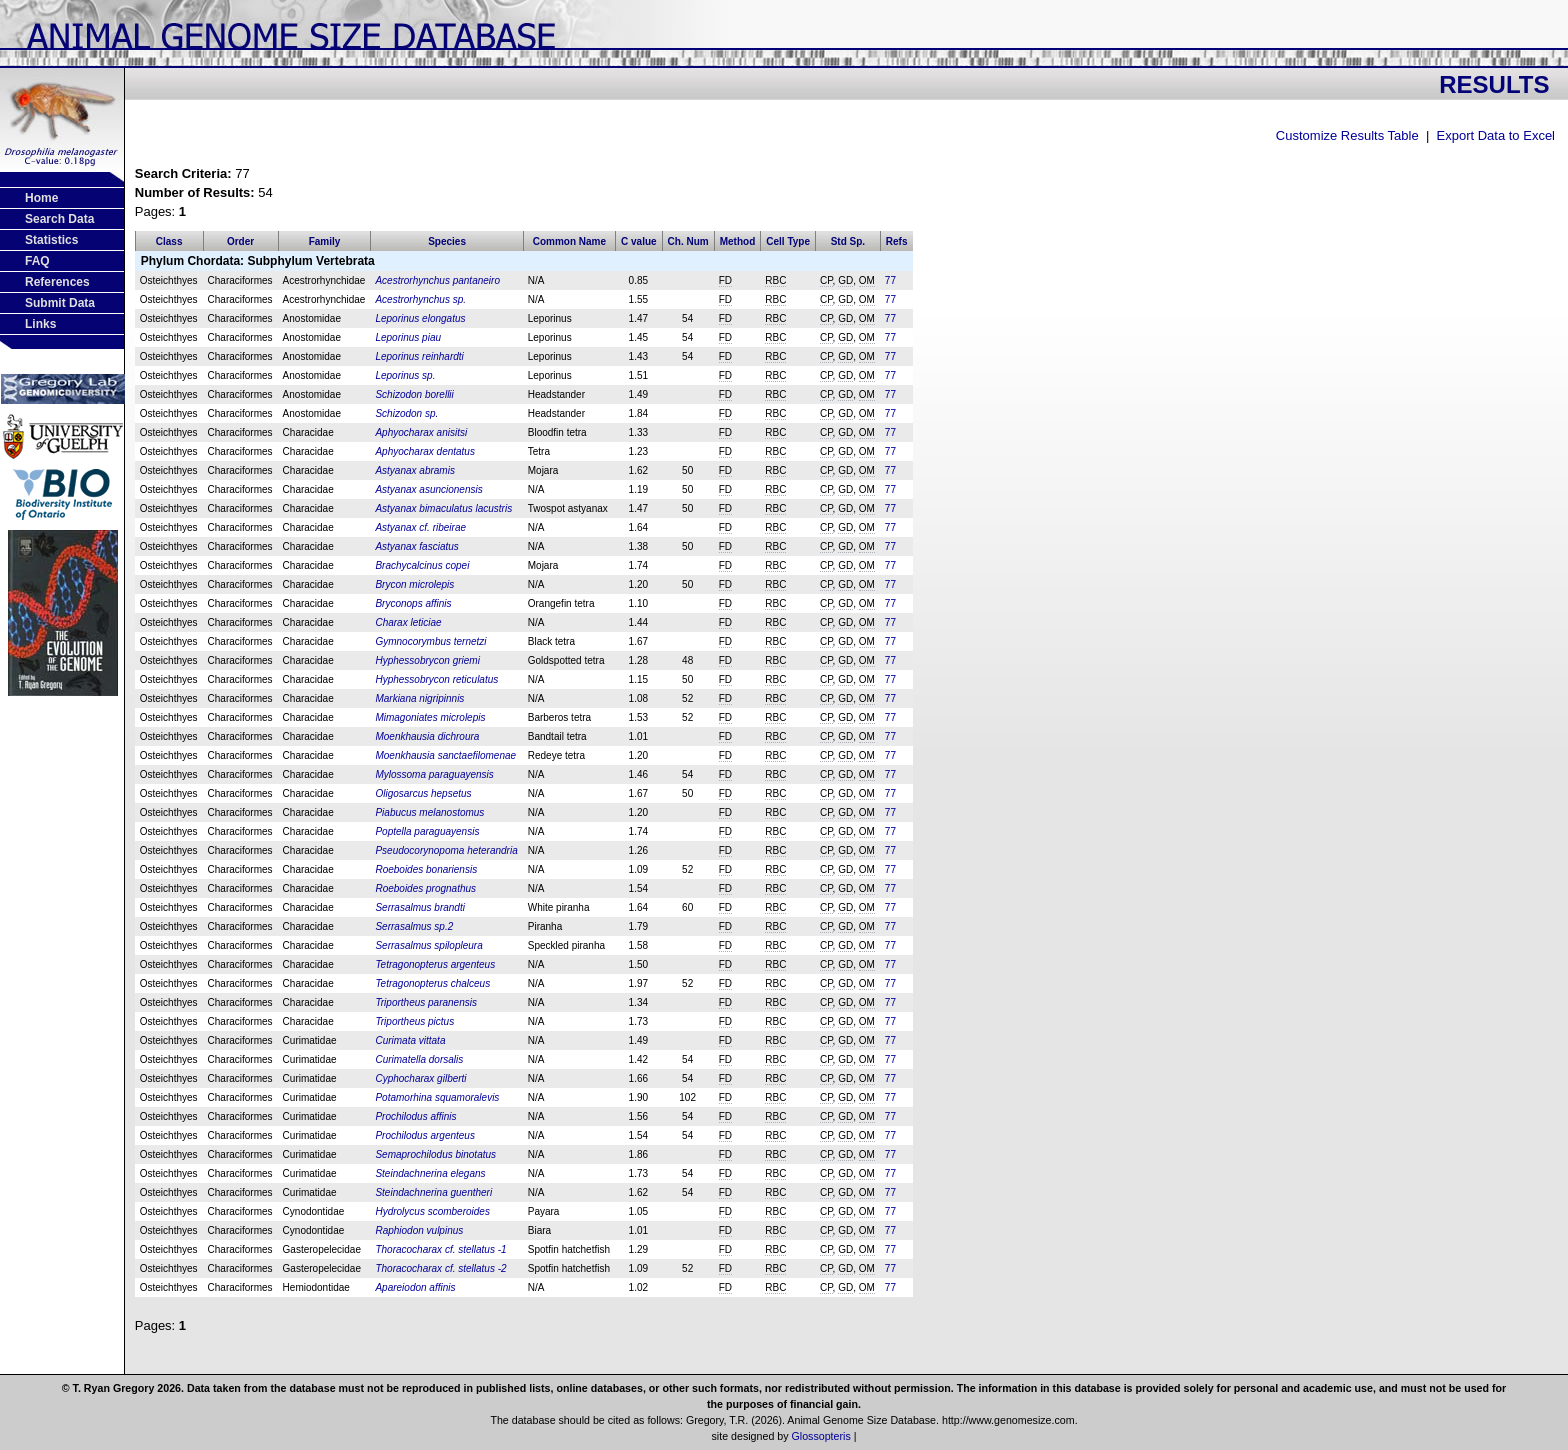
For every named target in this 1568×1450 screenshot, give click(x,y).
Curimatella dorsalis (419, 1059)
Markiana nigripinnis (419, 698)
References (57, 282)
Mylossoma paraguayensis (434, 774)
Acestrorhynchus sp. (420, 299)
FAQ (37, 261)
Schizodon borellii (414, 394)
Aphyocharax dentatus (425, 451)
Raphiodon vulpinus (419, 1230)
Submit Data (60, 303)
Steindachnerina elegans (430, 1173)
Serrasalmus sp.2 (414, 926)
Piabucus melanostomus (429, 812)
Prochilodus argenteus (425, 1135)
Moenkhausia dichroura (427, 736)
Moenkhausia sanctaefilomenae (445, 755)
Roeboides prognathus (425, 888)
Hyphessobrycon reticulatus (436, 679)
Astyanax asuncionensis (428, 489)
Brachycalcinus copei (422, 565)
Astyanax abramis (414, 470)
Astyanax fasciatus (416, 546)
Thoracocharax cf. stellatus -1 (440, 1249)
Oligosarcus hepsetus (423, 793)
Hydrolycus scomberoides (432, 1211)
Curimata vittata (410, 1040)
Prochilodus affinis (415, 1116)
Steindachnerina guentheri (433, 1192)
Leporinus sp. (405, 375)
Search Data (59, 219)
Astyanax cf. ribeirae (420, 527)
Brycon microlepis (414, 584)
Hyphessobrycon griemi (427, 660)
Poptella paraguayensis (427, 831)
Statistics (51, 240)
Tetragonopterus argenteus (435, 964)
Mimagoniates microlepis (430, 717)
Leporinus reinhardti (419, 356)
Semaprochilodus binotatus (435, 1154)
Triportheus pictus (414, 1021)
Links (40, 324)
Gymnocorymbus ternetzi (430, 641)
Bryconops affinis (413, 603)
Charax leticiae (408, 622)
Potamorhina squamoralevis (437, 1097)
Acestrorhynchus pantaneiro (437, 280)
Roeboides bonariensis (426, 869)
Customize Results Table (1347, 135)
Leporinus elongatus (420, 318)
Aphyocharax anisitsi (421, 432)
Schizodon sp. (406, 413)
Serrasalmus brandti (419, 907)
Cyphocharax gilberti (420, 1078)
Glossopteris (821, 1436)
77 (890, 280)
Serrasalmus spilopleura (428, 945)
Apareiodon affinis (415, 1287)
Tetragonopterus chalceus (432, 983)
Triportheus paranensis (426, 1002)
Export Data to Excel (1496, 135)
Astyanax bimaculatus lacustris (443, 508)
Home (41, 198)
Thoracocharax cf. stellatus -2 (440, 1268)
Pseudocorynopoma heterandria (446, 850)
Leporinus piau (408, 337)
